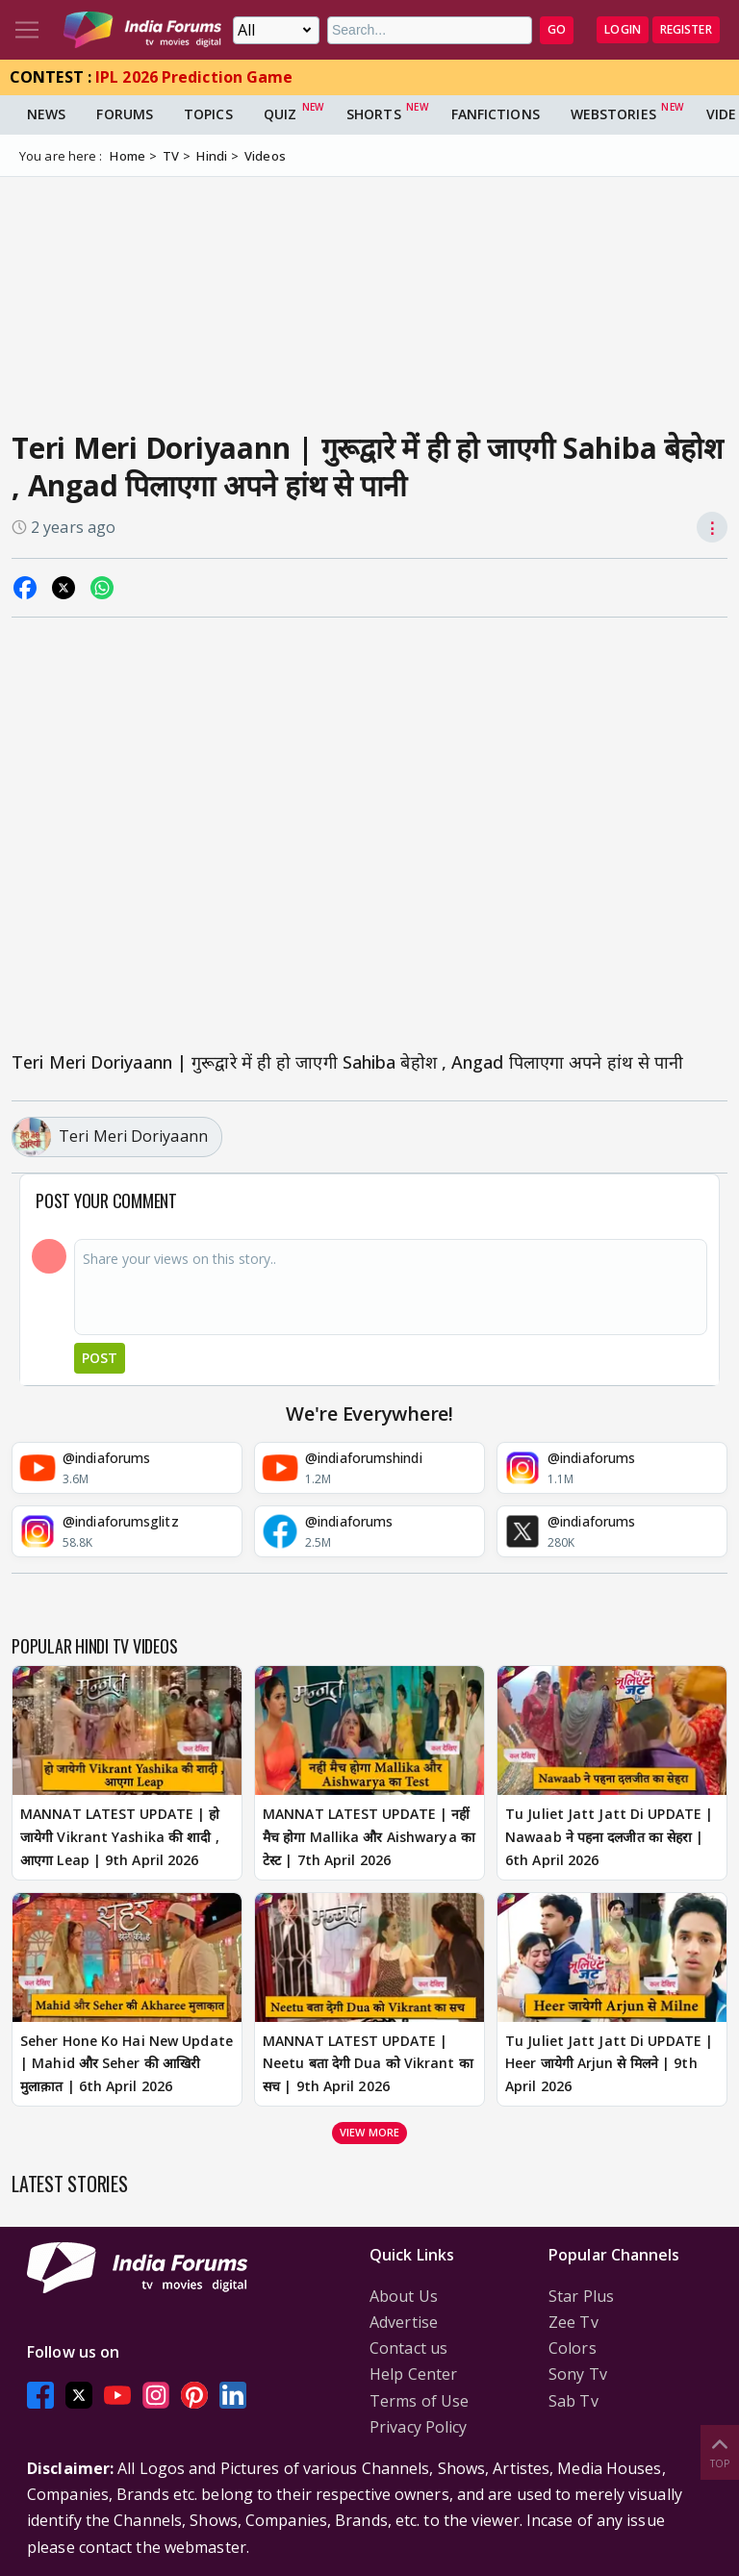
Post (99, 1358)
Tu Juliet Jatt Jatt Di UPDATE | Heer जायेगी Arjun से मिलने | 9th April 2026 (609, 2064)
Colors (572, 2348)
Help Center (413, 2374)
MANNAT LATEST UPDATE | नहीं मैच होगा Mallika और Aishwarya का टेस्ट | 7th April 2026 (369, 1837)
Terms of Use (419, 2401)
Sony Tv (577, 2374)
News (46, 114)
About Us (404, 2296)
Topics (208, 114)
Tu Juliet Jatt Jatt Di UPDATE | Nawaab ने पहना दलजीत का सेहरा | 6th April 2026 (609, 1837)
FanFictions (495, 114)
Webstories (613, 114)
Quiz (280, 114)
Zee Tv (573, 2322)
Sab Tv (573, 2401)
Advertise (404, 2322)
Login (622, 29)
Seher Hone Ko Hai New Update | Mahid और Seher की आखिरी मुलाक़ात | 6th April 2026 (126, 2064)
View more (369, 2132)
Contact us (408, 2348)
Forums (124, 114)
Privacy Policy (418, 2426)
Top (719, 2451)
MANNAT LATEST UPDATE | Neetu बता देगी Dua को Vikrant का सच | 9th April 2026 (368, 2064)
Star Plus (581, 2296)
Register (686, 29)
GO (557, 29)
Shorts (373, 114)
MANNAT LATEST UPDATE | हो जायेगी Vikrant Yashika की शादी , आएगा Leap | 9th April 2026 (119, 1837)
